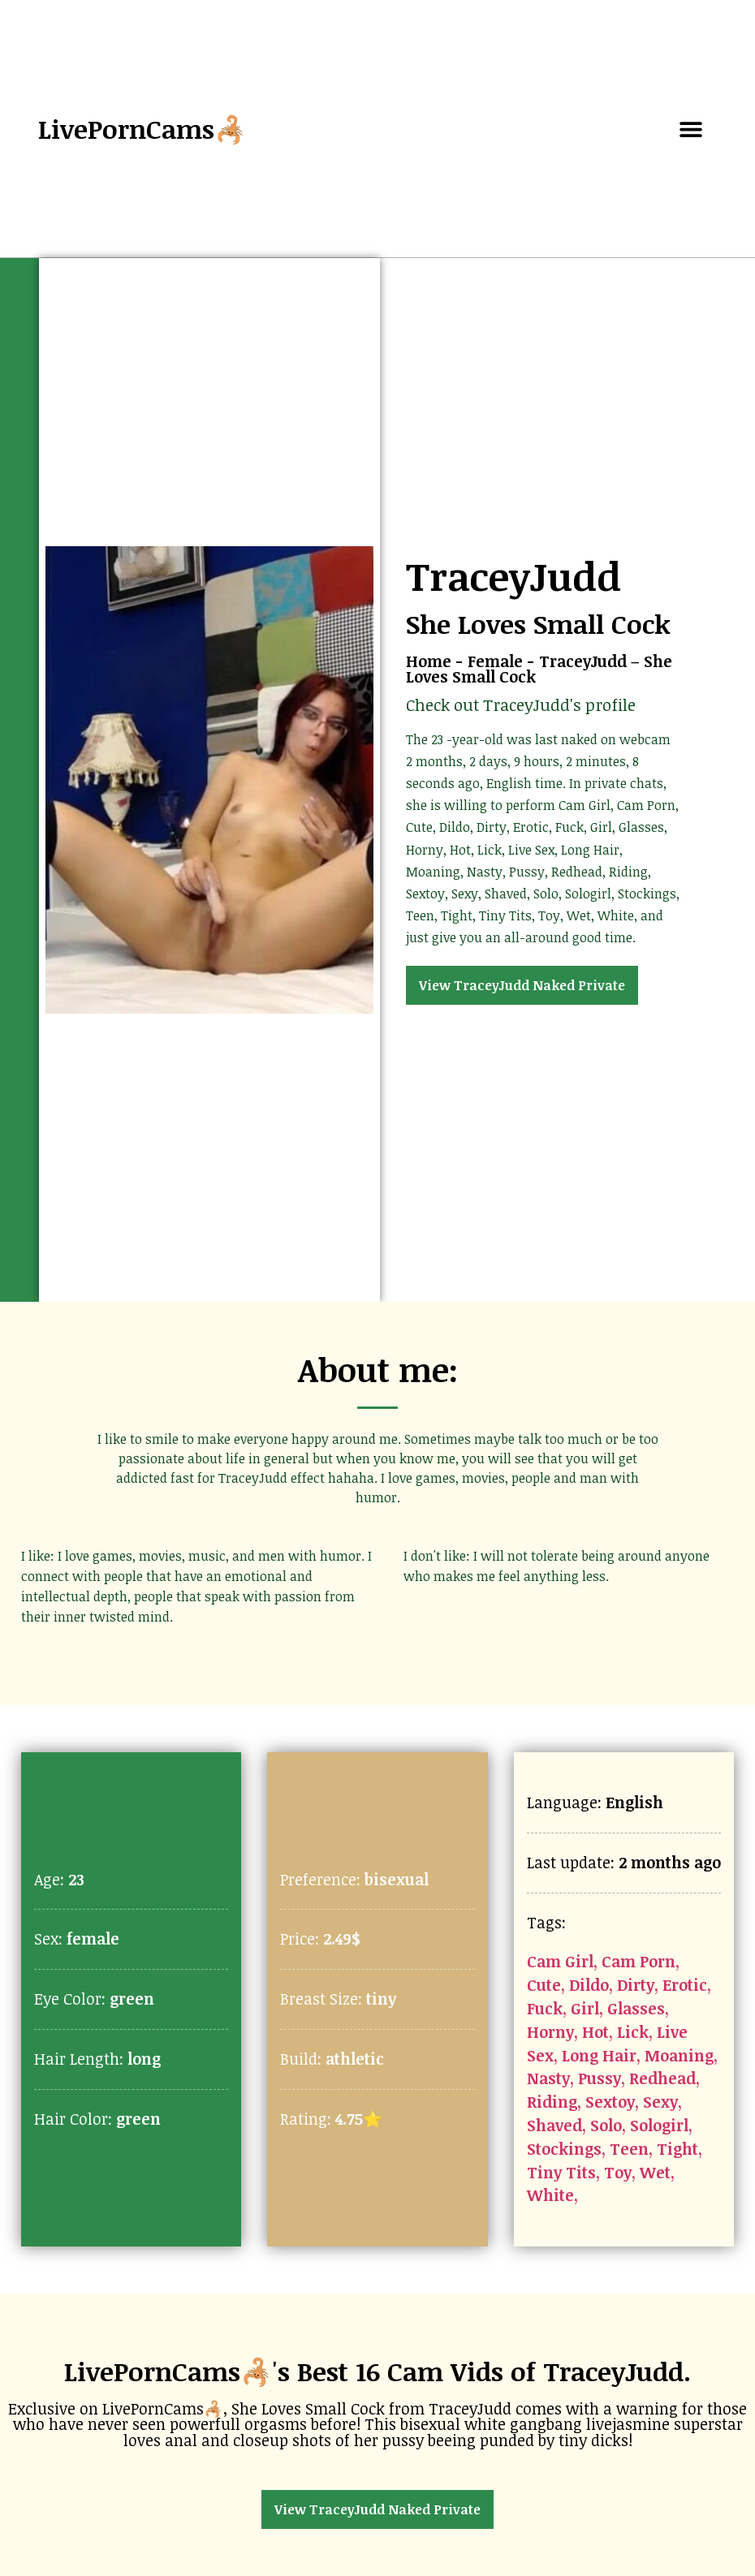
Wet (655, 2172)
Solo (606, 2125)
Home (428, 661)
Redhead (662, 2078)
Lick (633, 2032)
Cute (544, 1985)
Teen (629, 2149)
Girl (585, 2008)
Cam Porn (638, 1961)
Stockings (564, 2149)
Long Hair (599, 2055)
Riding (552, 2102)
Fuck (545, 2008)
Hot (595, 2032)
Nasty (548, 2078)
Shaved (554, 2125)
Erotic (684, 1985)
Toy (618, 2172)
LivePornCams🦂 (142, 128)
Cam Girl (560, 1961)
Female (495, 661)
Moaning (679, 2055)
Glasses (636, 2008)
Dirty (635, 1985)
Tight (677, 2149)
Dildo (589, 1985)
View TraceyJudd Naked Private (522, 985)
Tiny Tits (561, 2172)
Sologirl (659, 2125)
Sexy (660, 2102)
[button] (691, 128)
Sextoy (610, 2102)
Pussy (599, 2078)
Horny (550, 2032)
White (550, 2195)
